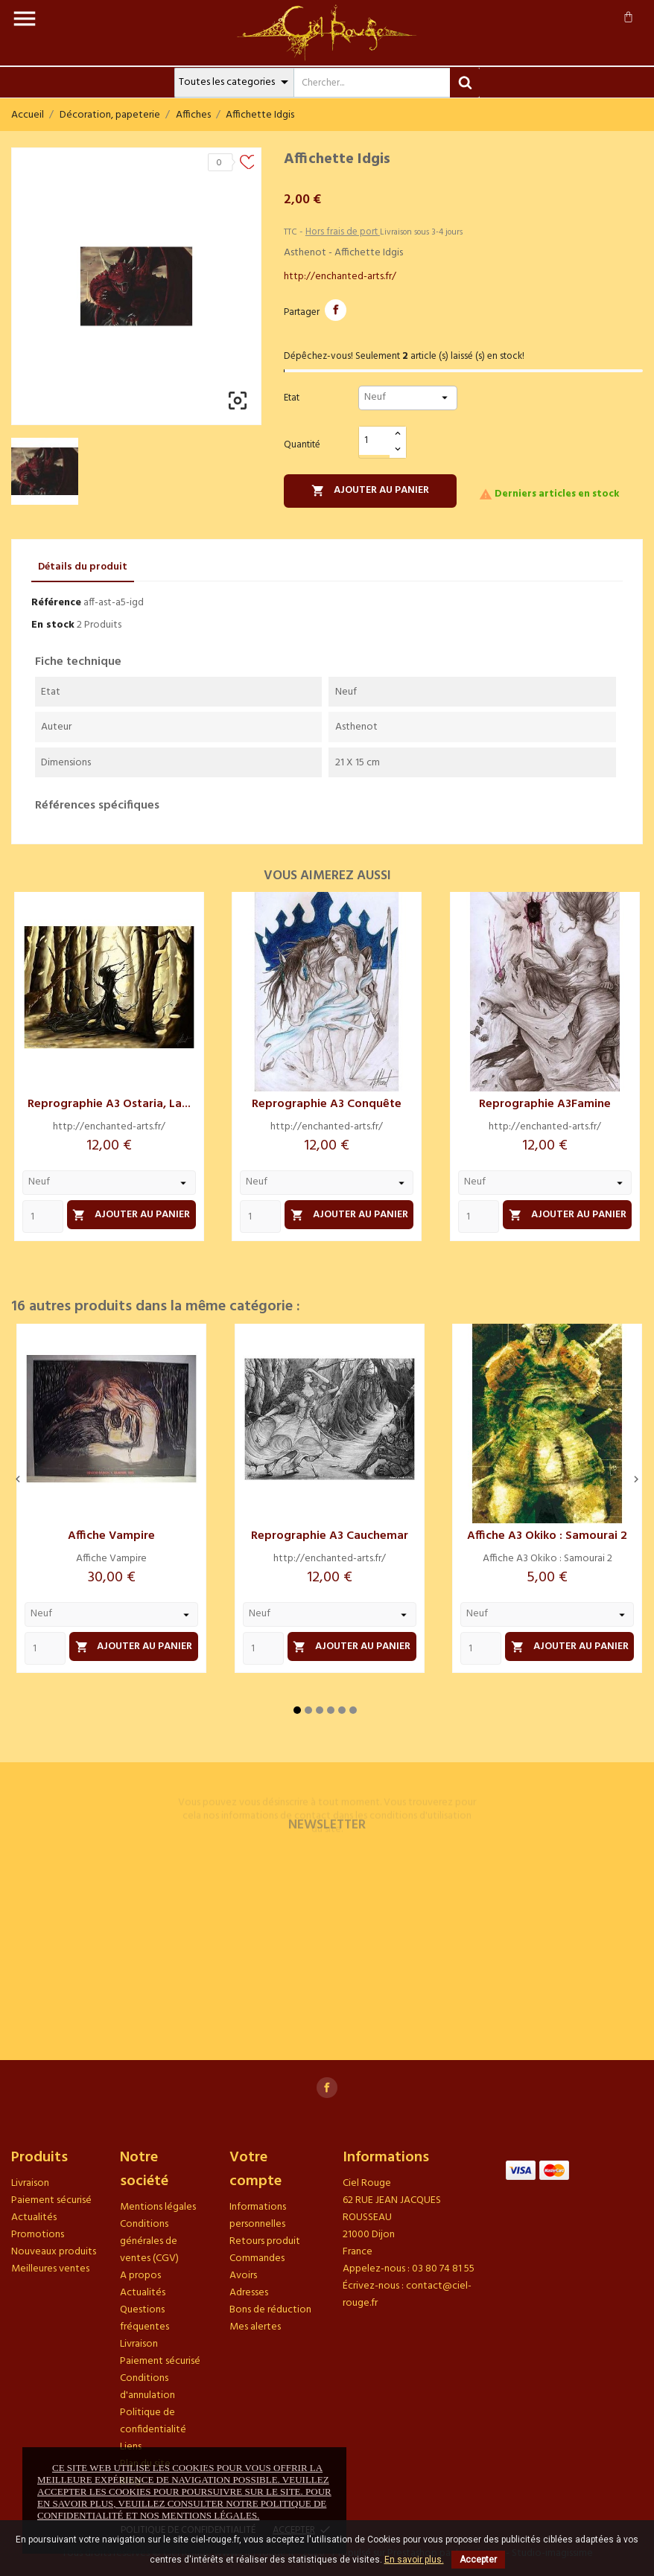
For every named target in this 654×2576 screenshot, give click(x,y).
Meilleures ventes (50, 2268)
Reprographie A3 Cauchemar (329, 1536)
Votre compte (255, 2169)
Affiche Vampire (111, 1536)
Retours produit (264, 2241)
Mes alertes (255, 2327)
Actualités (34, 2217)
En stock (52, 625)
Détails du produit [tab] (82, 567)
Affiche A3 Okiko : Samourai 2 (547, 1536)
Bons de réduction (270, 2309)
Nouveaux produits (53, 2251)
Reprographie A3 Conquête (326, 1104)
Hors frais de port (342, 232)
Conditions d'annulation (147, 2387)
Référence (56, 602)
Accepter (478, 2559)
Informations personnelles (257, 2216)
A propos (140, 2275)
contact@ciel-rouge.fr (407, 2294)
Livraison (30, 2183)
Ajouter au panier (370, 490)
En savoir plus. (414, 2559)
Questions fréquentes (144, 2318)
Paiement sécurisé (51, 2200)
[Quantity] (42, 1216)
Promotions (37, 2234)
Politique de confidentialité (153, 2421)
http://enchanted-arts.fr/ (340, 276)
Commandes (257, 2258)
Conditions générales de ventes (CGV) (149, 2241)
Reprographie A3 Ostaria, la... (109, 1104)
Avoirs (243, 2275)
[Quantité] (374, 441)
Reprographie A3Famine (545, 1104)
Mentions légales (158, 2207)
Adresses (248, 2292)
